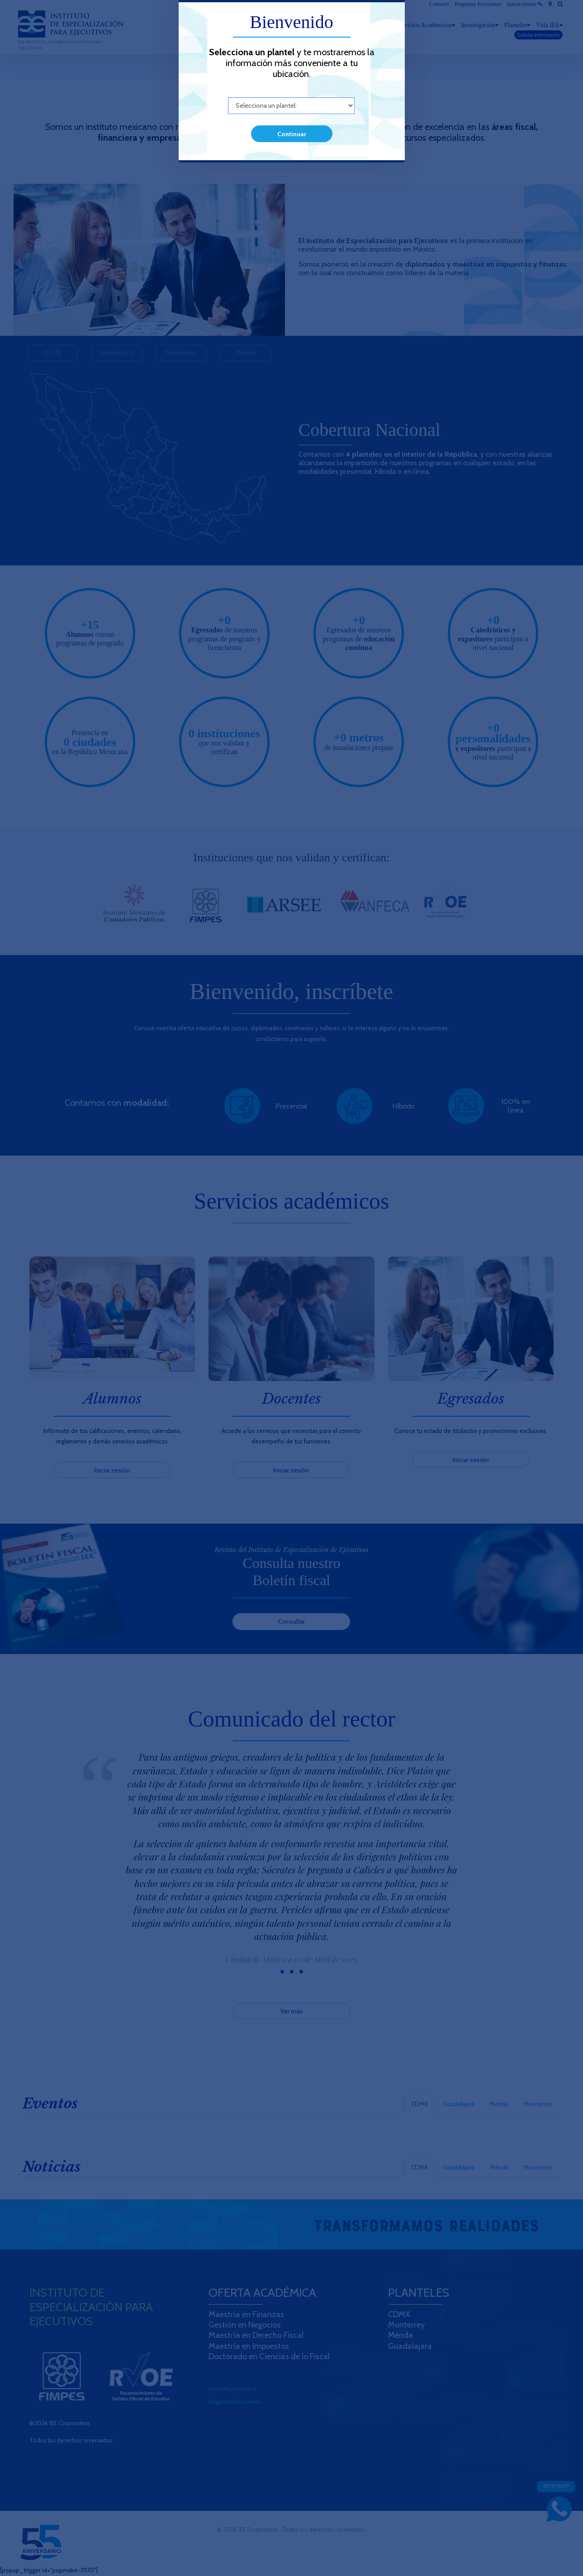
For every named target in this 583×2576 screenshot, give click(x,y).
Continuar (291, 134)
